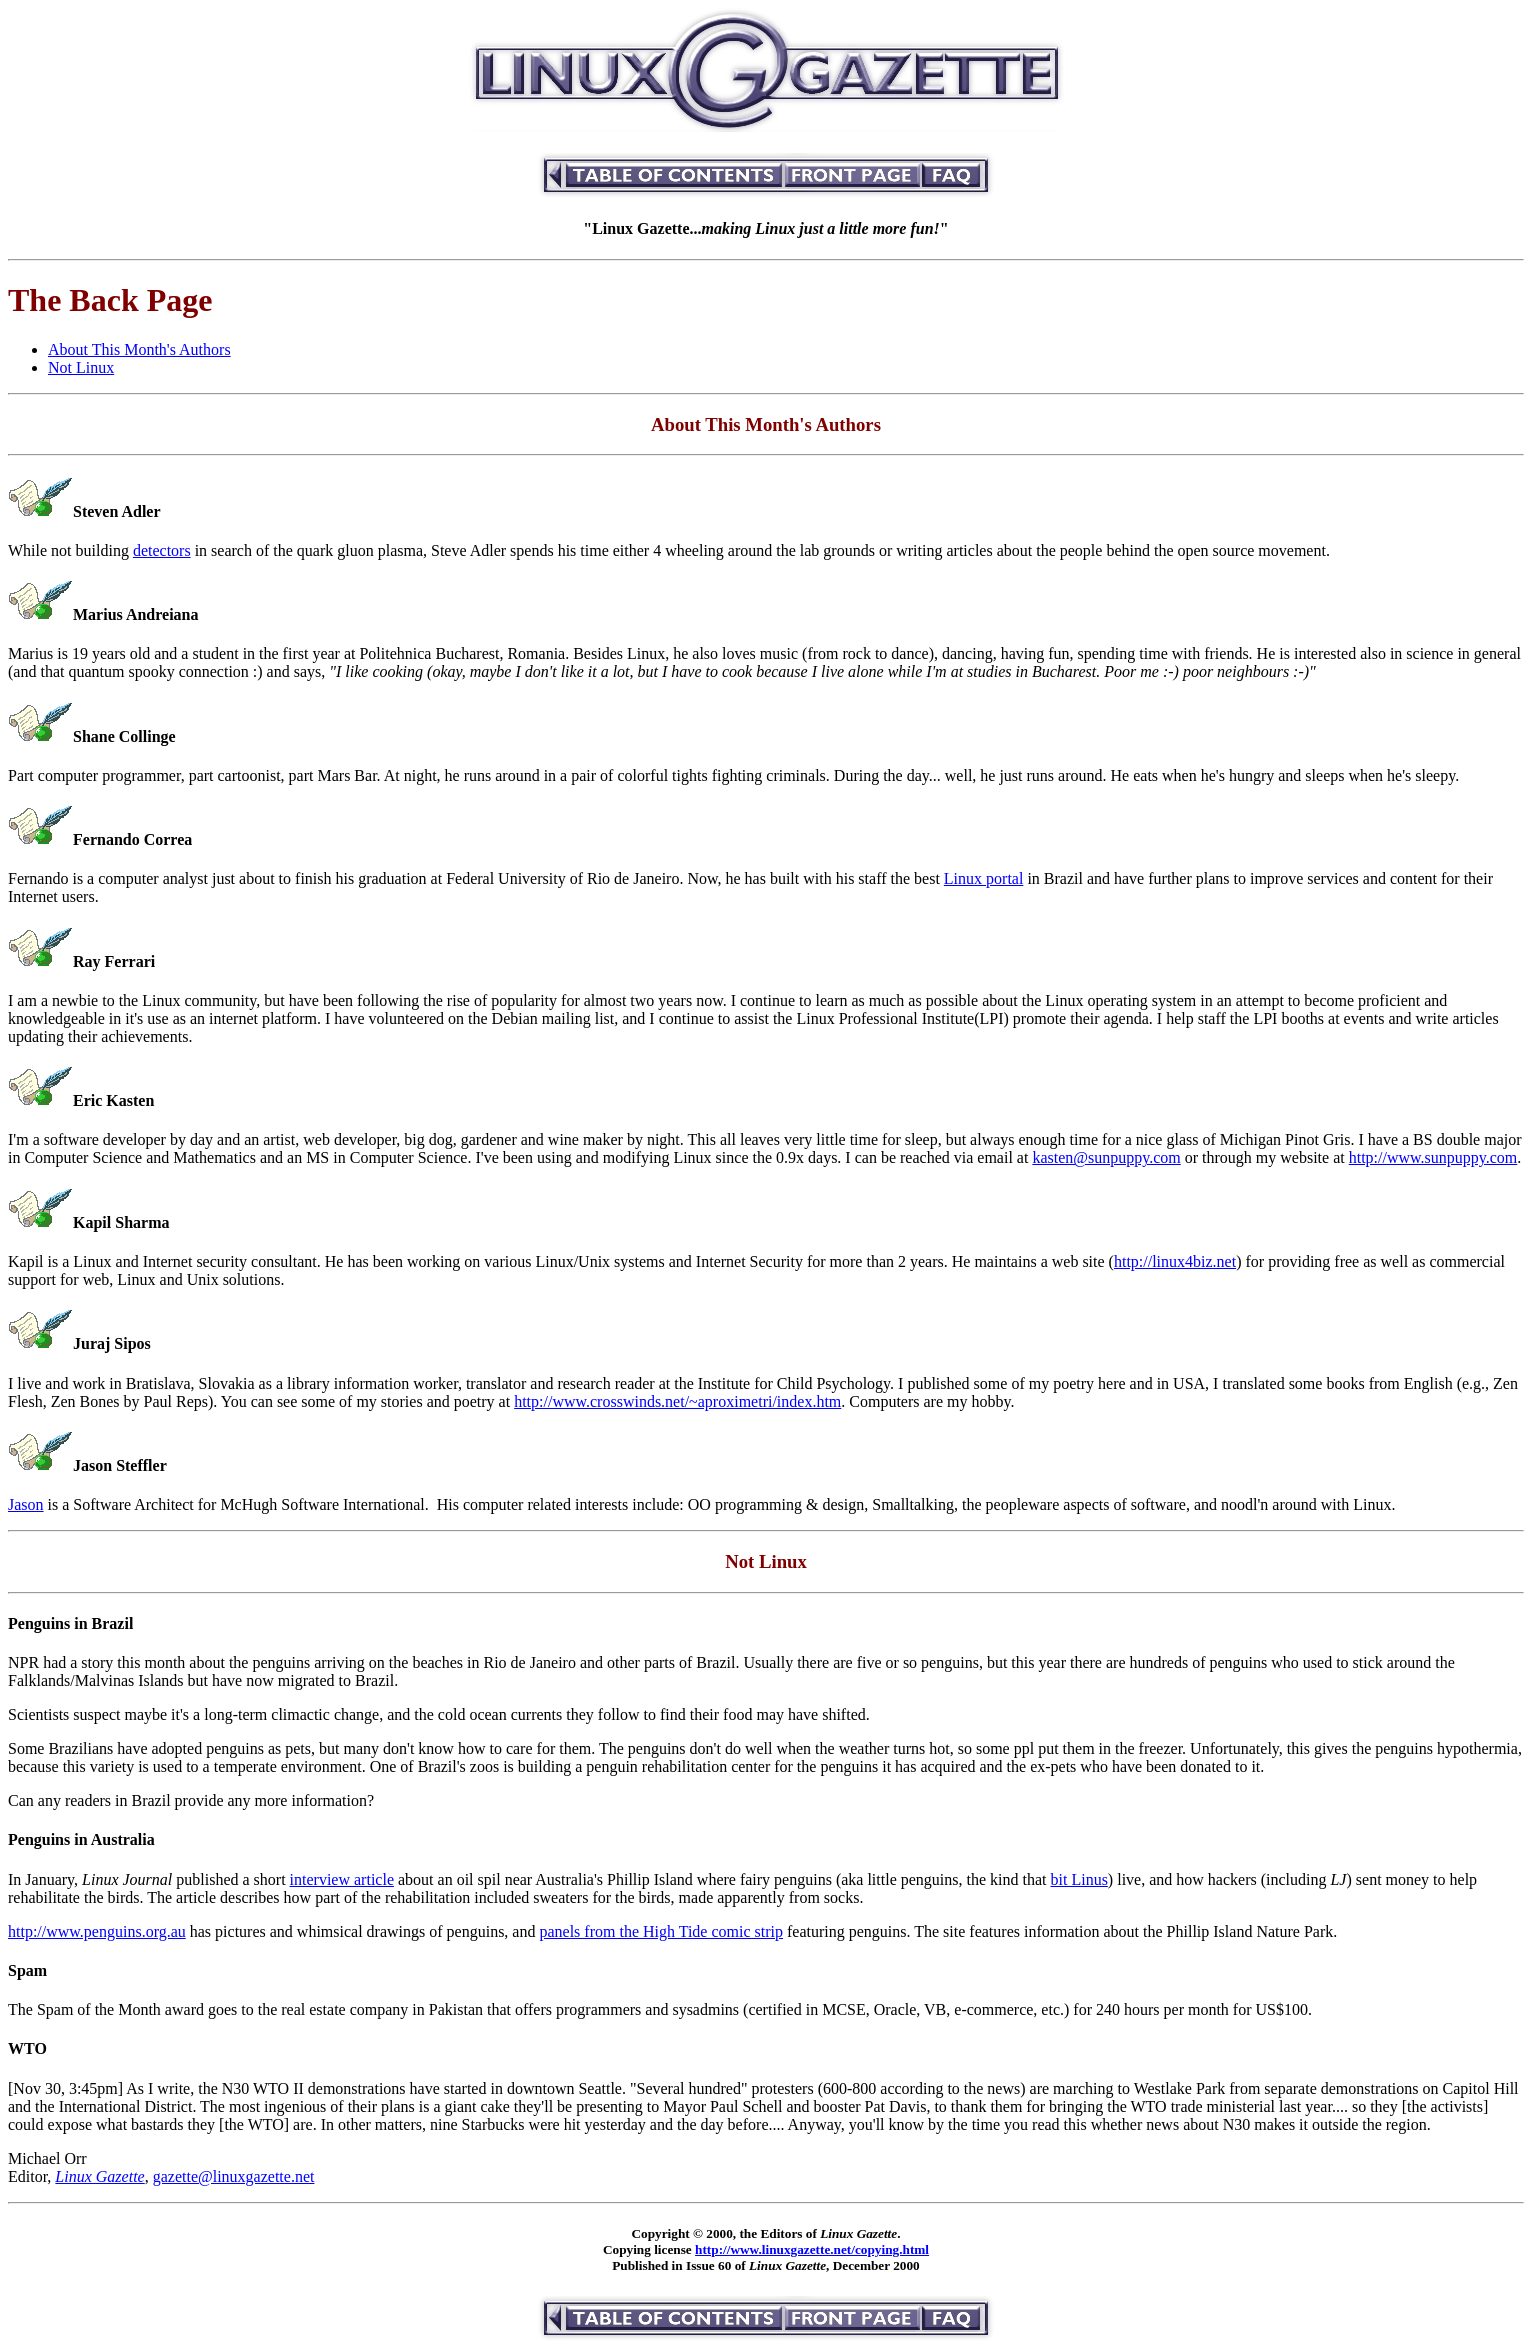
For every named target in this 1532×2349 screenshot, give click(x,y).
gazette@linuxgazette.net (234, 2176)
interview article (342, 1879)
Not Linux (81, 367)
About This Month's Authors (139, 349)
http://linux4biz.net (1175, 1261)
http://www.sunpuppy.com (1433, 1157)
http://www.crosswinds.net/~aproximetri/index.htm (677, 1401)
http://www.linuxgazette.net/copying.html (812, 2249)
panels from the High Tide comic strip (661, 1931)
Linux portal (984, 878)
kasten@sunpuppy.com (1106, 1157)
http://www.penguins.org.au (97, 1931)
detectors (162, 550)
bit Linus (1079, 1879)
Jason (26, 1504)
